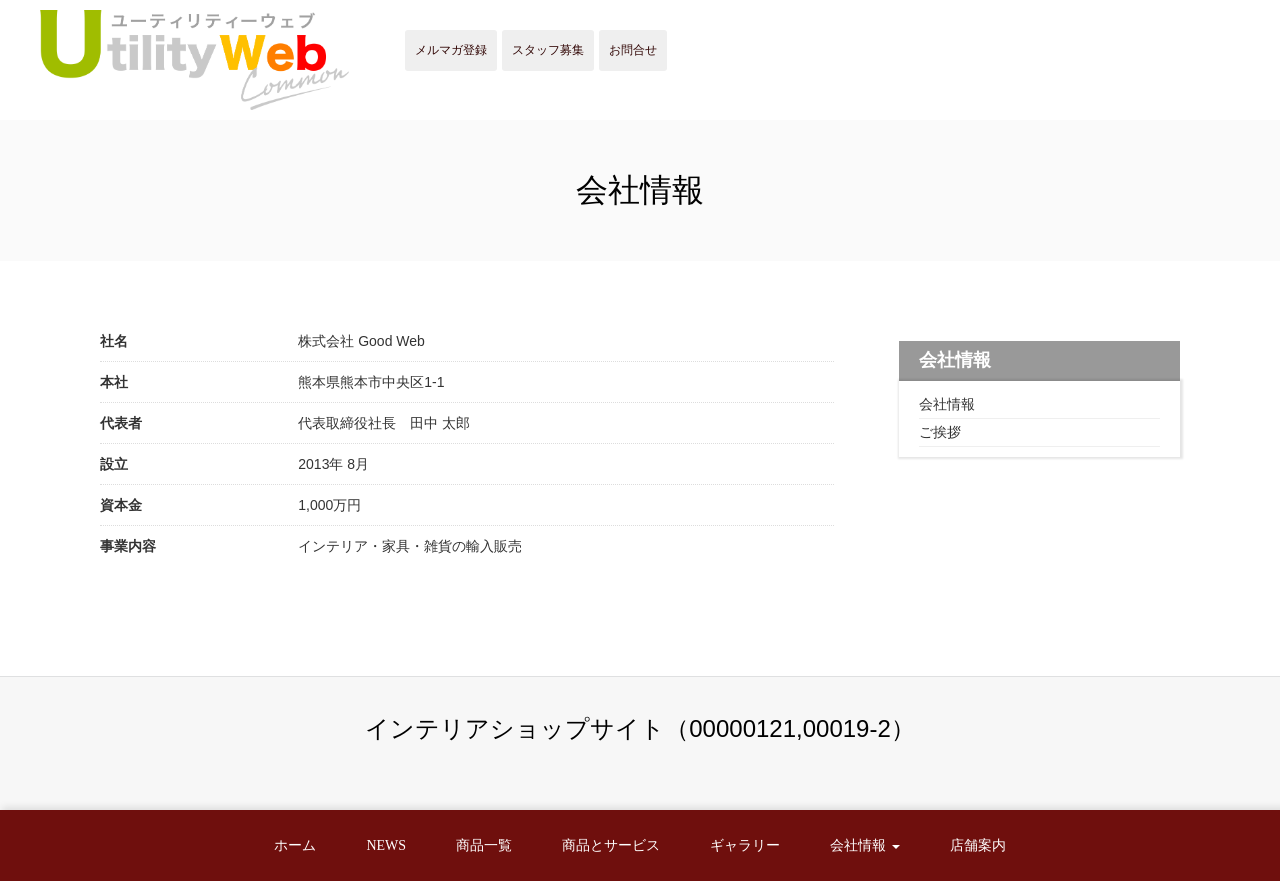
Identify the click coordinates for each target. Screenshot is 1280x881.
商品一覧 (484, 845)
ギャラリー (745, 845)
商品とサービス (611, 845)
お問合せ (633, 50)
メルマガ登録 (451, 50)
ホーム (295, 845)
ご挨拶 (940, 432)
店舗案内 (978, 845)
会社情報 (947, 404)
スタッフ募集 (548, 50)
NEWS (386, 845)
